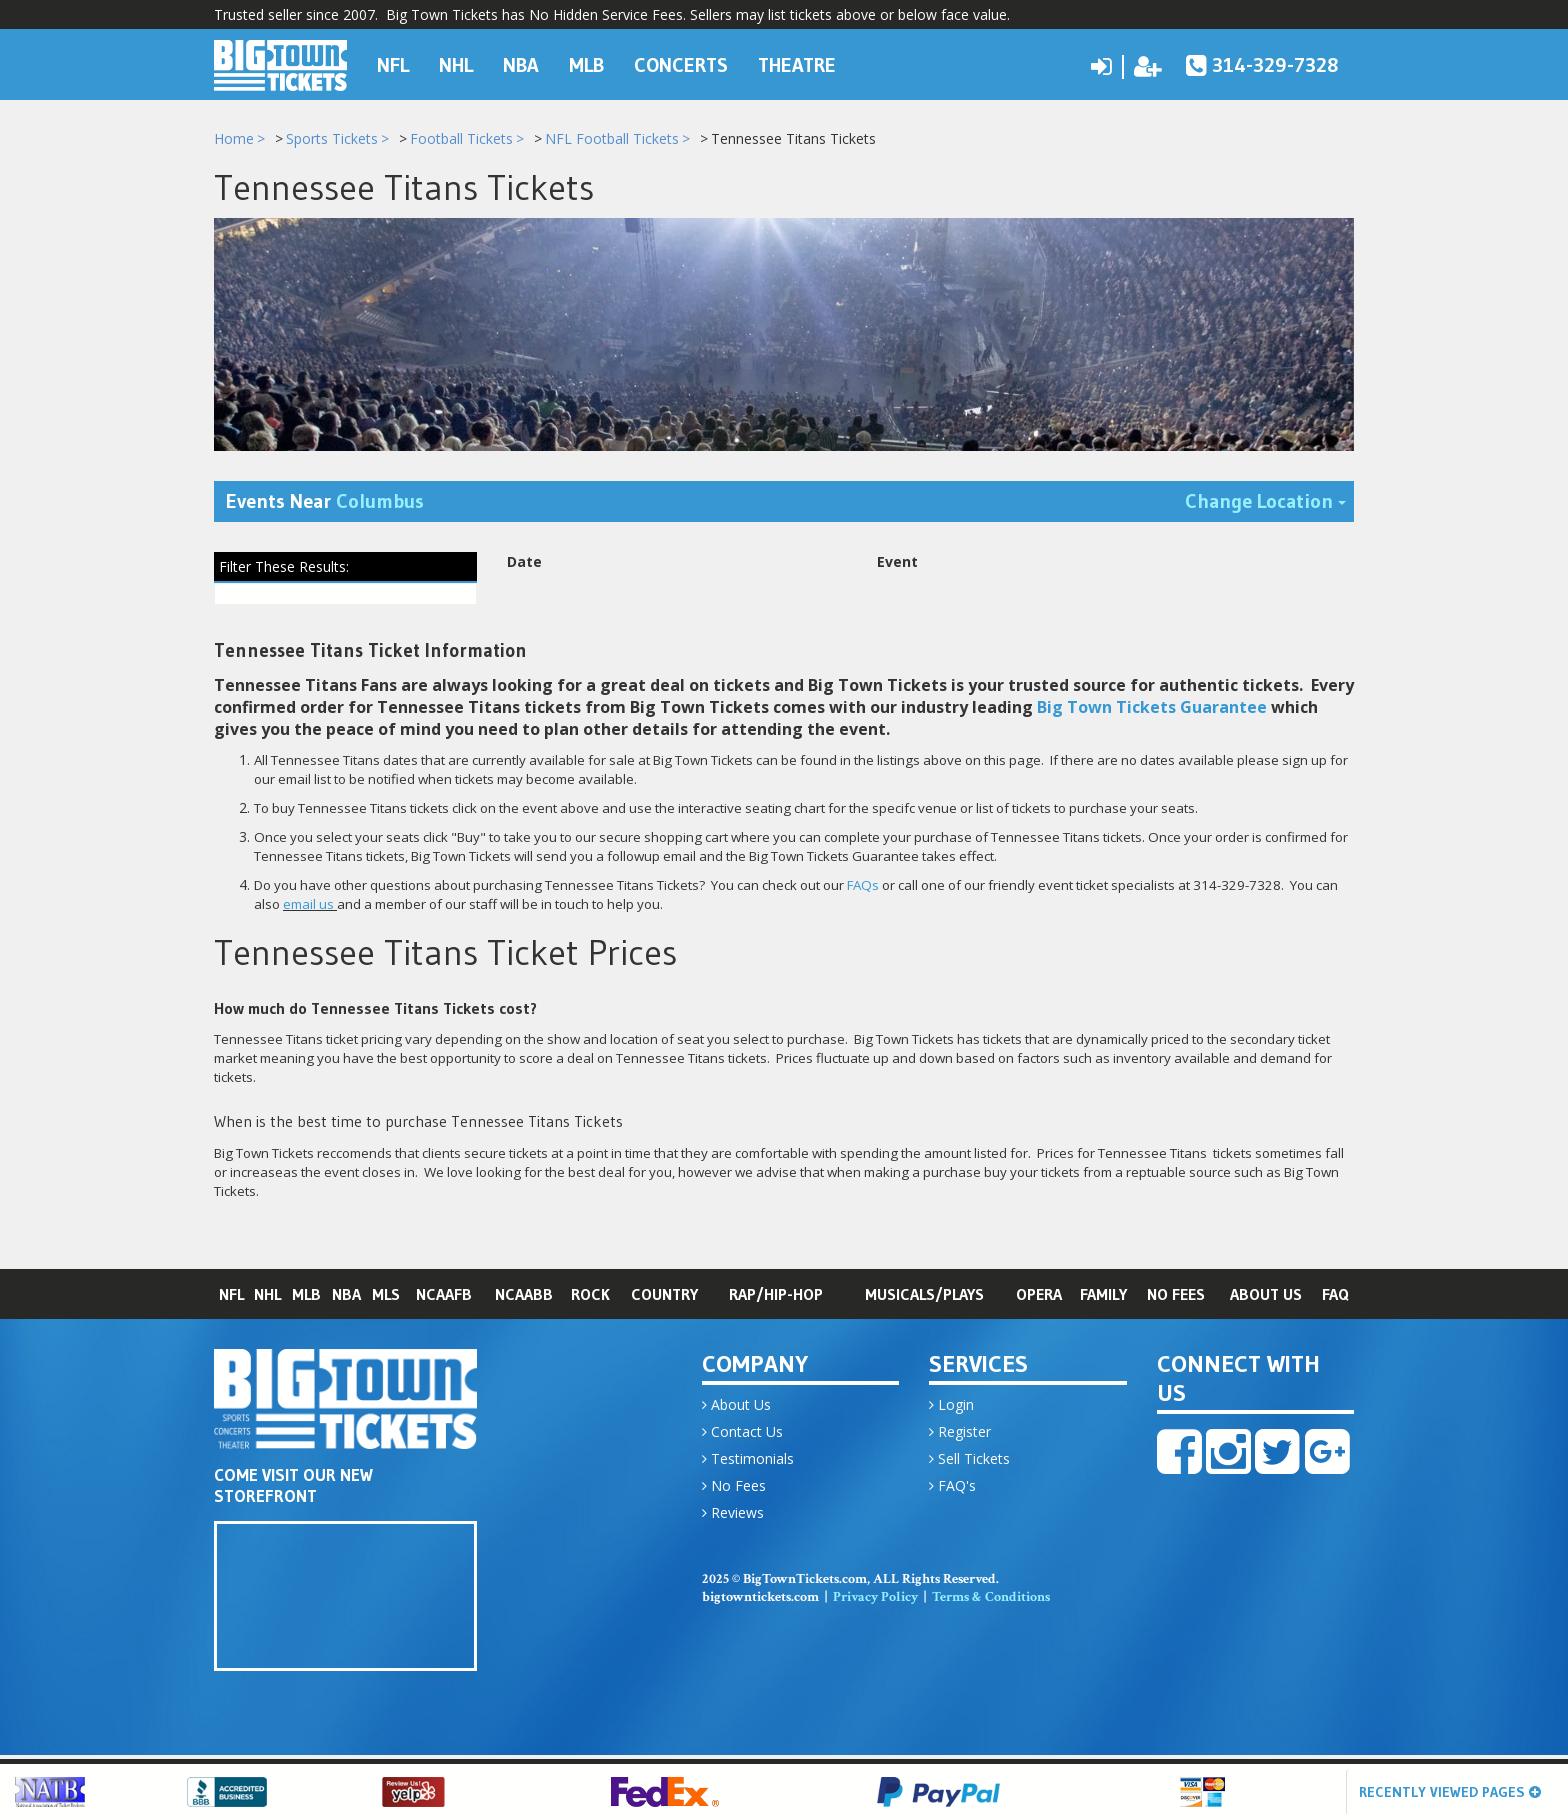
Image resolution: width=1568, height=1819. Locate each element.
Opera (1039, 1297)
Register (960, 1434)
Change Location (1269, 503)
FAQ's (952, 1488)
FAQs (863, 889)
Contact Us (742, 1434)
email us (308, 908)
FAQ (1335, 1297)
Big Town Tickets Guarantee (1152, 711)
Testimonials (748, 1461)
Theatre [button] (797, 64)
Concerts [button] (681, 64)
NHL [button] (456, 64)
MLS (386, 1297)
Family (1103, 1297)
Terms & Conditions (991, 1600)
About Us (1266, 1297)
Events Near (325, 505)
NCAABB (524, 1297)
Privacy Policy (875, 1600)
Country (664, 1297)
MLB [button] (586, 64)
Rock (590, 1297)
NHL (267, 1297)
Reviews (733, 1515)
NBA (346, 1297)
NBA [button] (521, 64)
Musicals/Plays (924, 1297)
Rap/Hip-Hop (776, 1297)
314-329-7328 (1262, 64)
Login (951, 1407)
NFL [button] (393, 64)
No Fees (1176, 1297)
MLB (306, 1297)
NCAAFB (444, 1297)
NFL (231, 1297)
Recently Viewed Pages (1450, 1792)
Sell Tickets (969, 1461)
